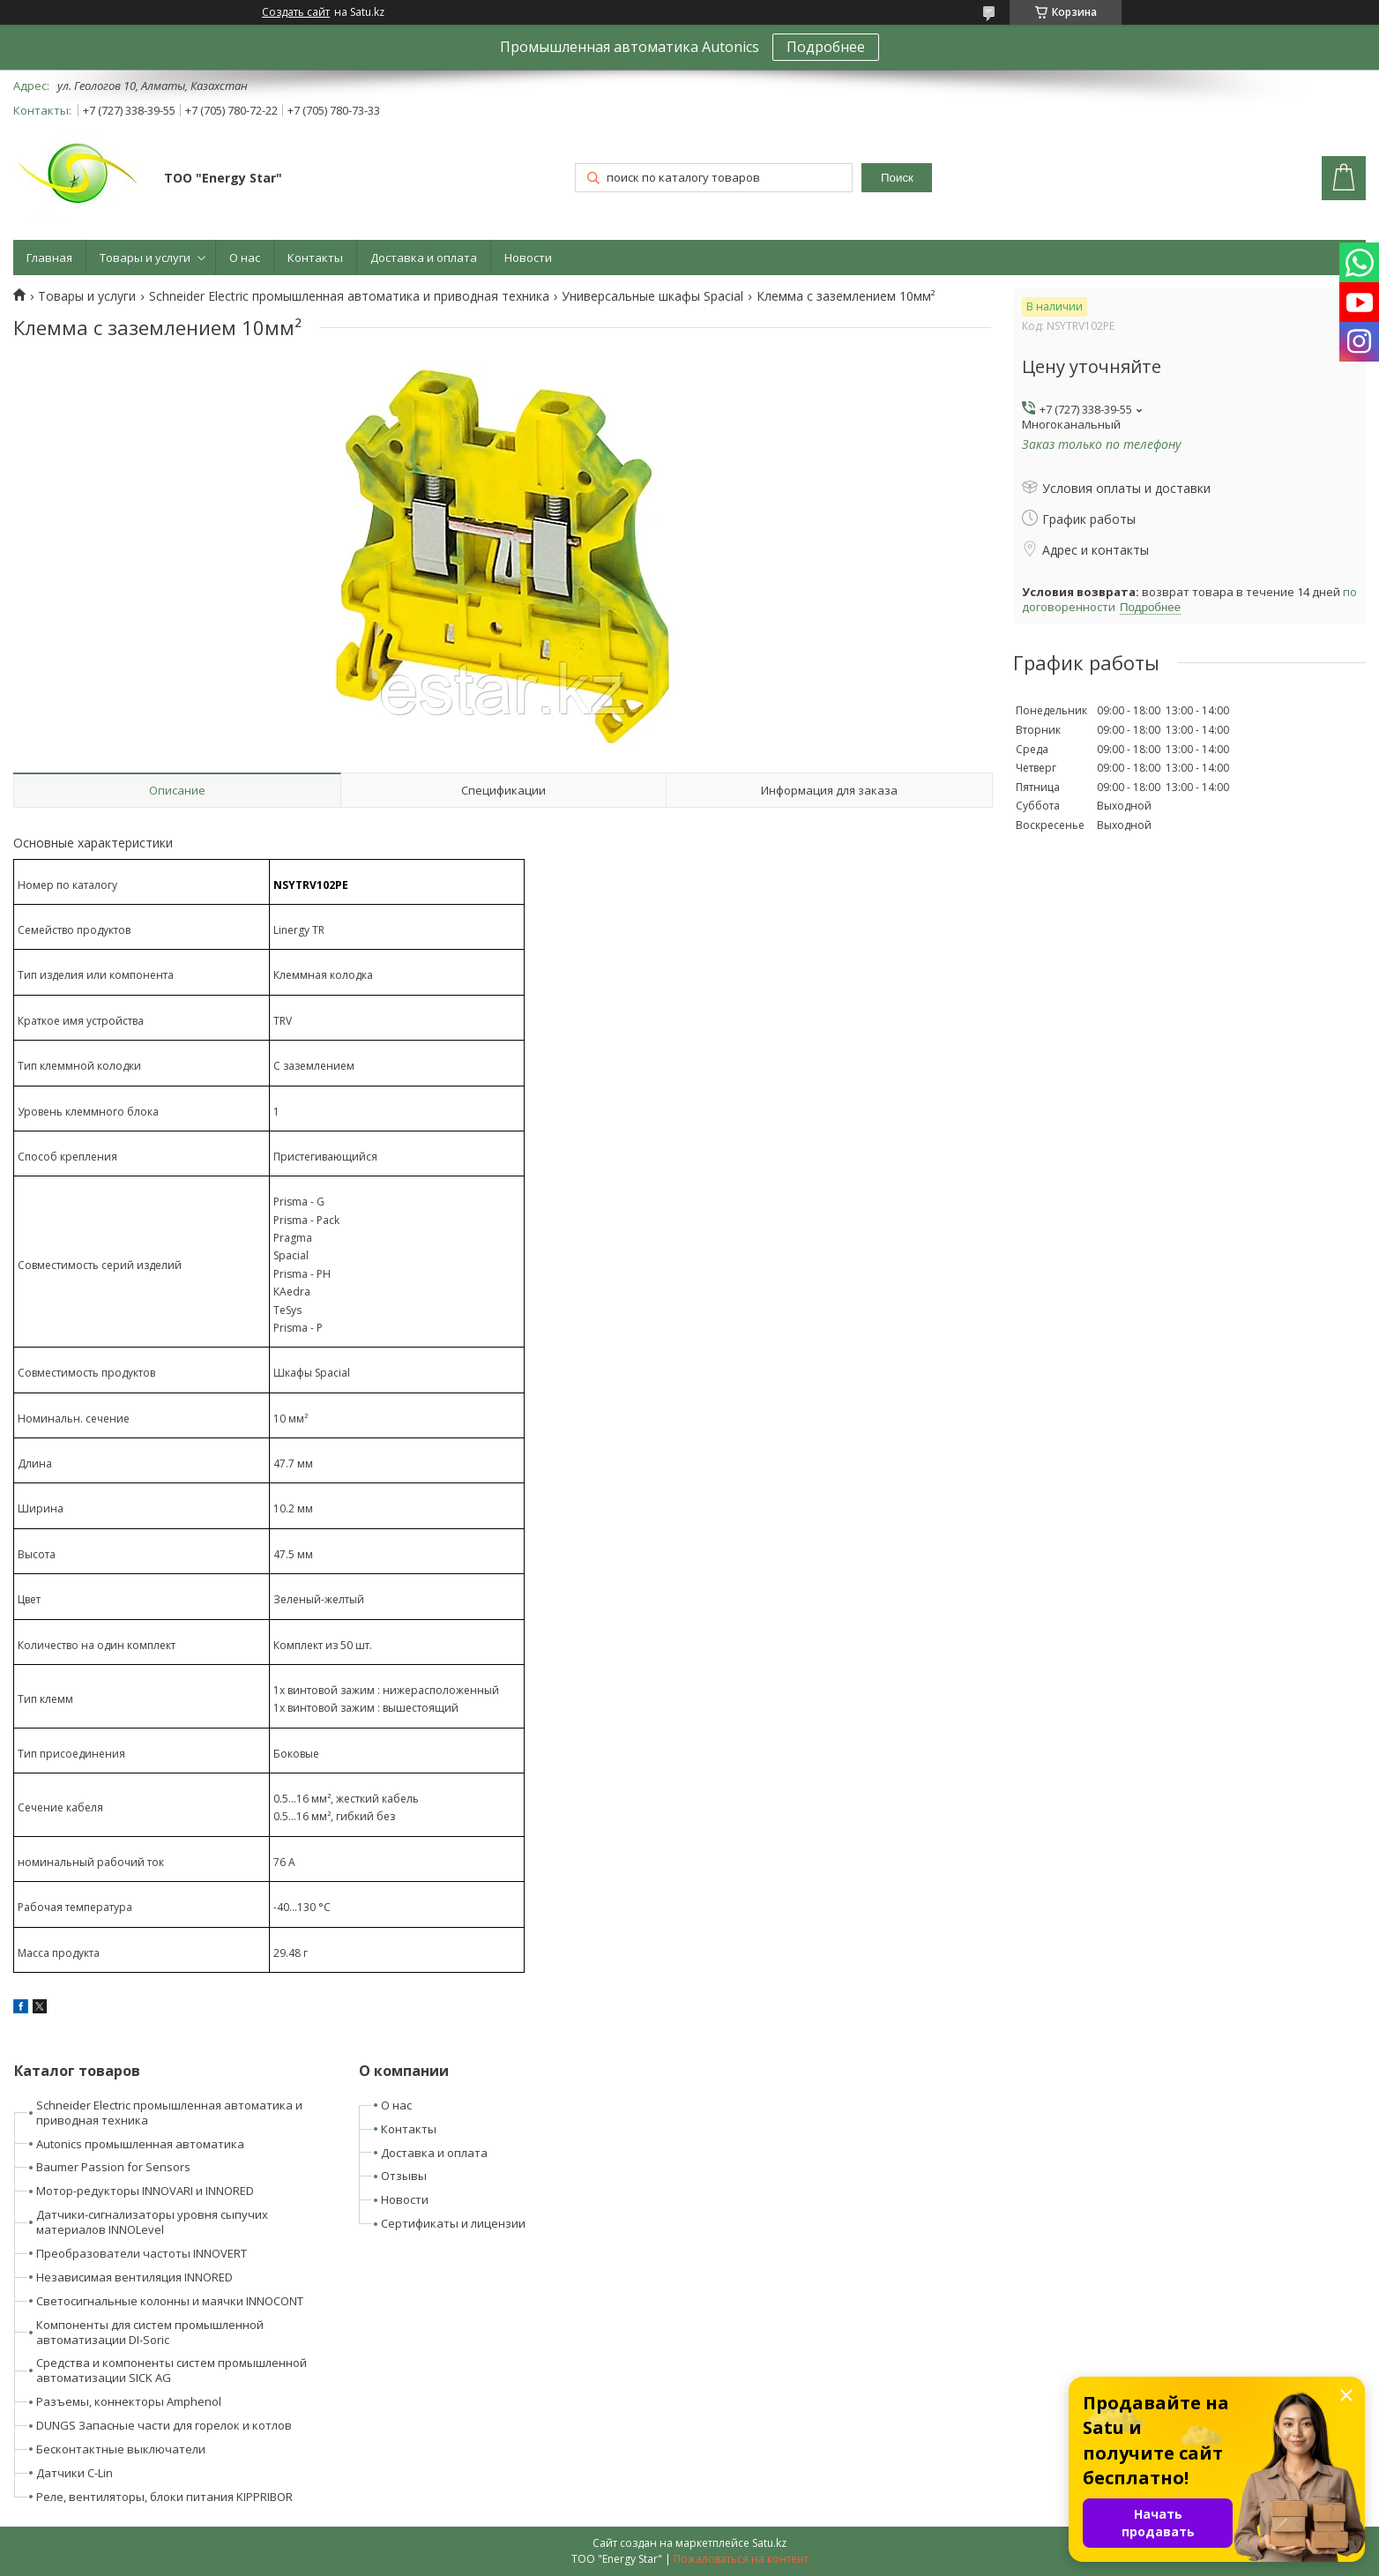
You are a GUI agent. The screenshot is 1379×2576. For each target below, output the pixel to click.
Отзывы (404, 2176)
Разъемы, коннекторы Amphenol (128, 2401)
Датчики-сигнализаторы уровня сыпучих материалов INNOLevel (152, 2221)
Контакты (315, 257)
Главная (49, 257)
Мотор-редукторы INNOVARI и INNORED (145, 2191)
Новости (528, 257)
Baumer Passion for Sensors (113, 2167)
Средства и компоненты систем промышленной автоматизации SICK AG (171, 2370)
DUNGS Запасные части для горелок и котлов (164, 2425)
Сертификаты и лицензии (453, 2223)
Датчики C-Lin (74, 2473)
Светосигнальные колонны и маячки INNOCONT (169, 2301)
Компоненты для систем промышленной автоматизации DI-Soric (150, 2332)
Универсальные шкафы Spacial (652, 296)
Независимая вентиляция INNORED (134, 2277)
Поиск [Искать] (897, 177)
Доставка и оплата (423, 257)
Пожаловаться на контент (741, 2558)
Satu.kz (769, 2542)
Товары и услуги (145, 257)
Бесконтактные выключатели (120, 2449)
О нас (244, 257)
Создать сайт (296, 12)
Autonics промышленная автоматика (140, 2144)
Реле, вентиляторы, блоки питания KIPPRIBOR (164, 2497)
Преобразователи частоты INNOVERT (141, 2253)
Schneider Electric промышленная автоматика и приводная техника (349, 296)
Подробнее (825, 46)
